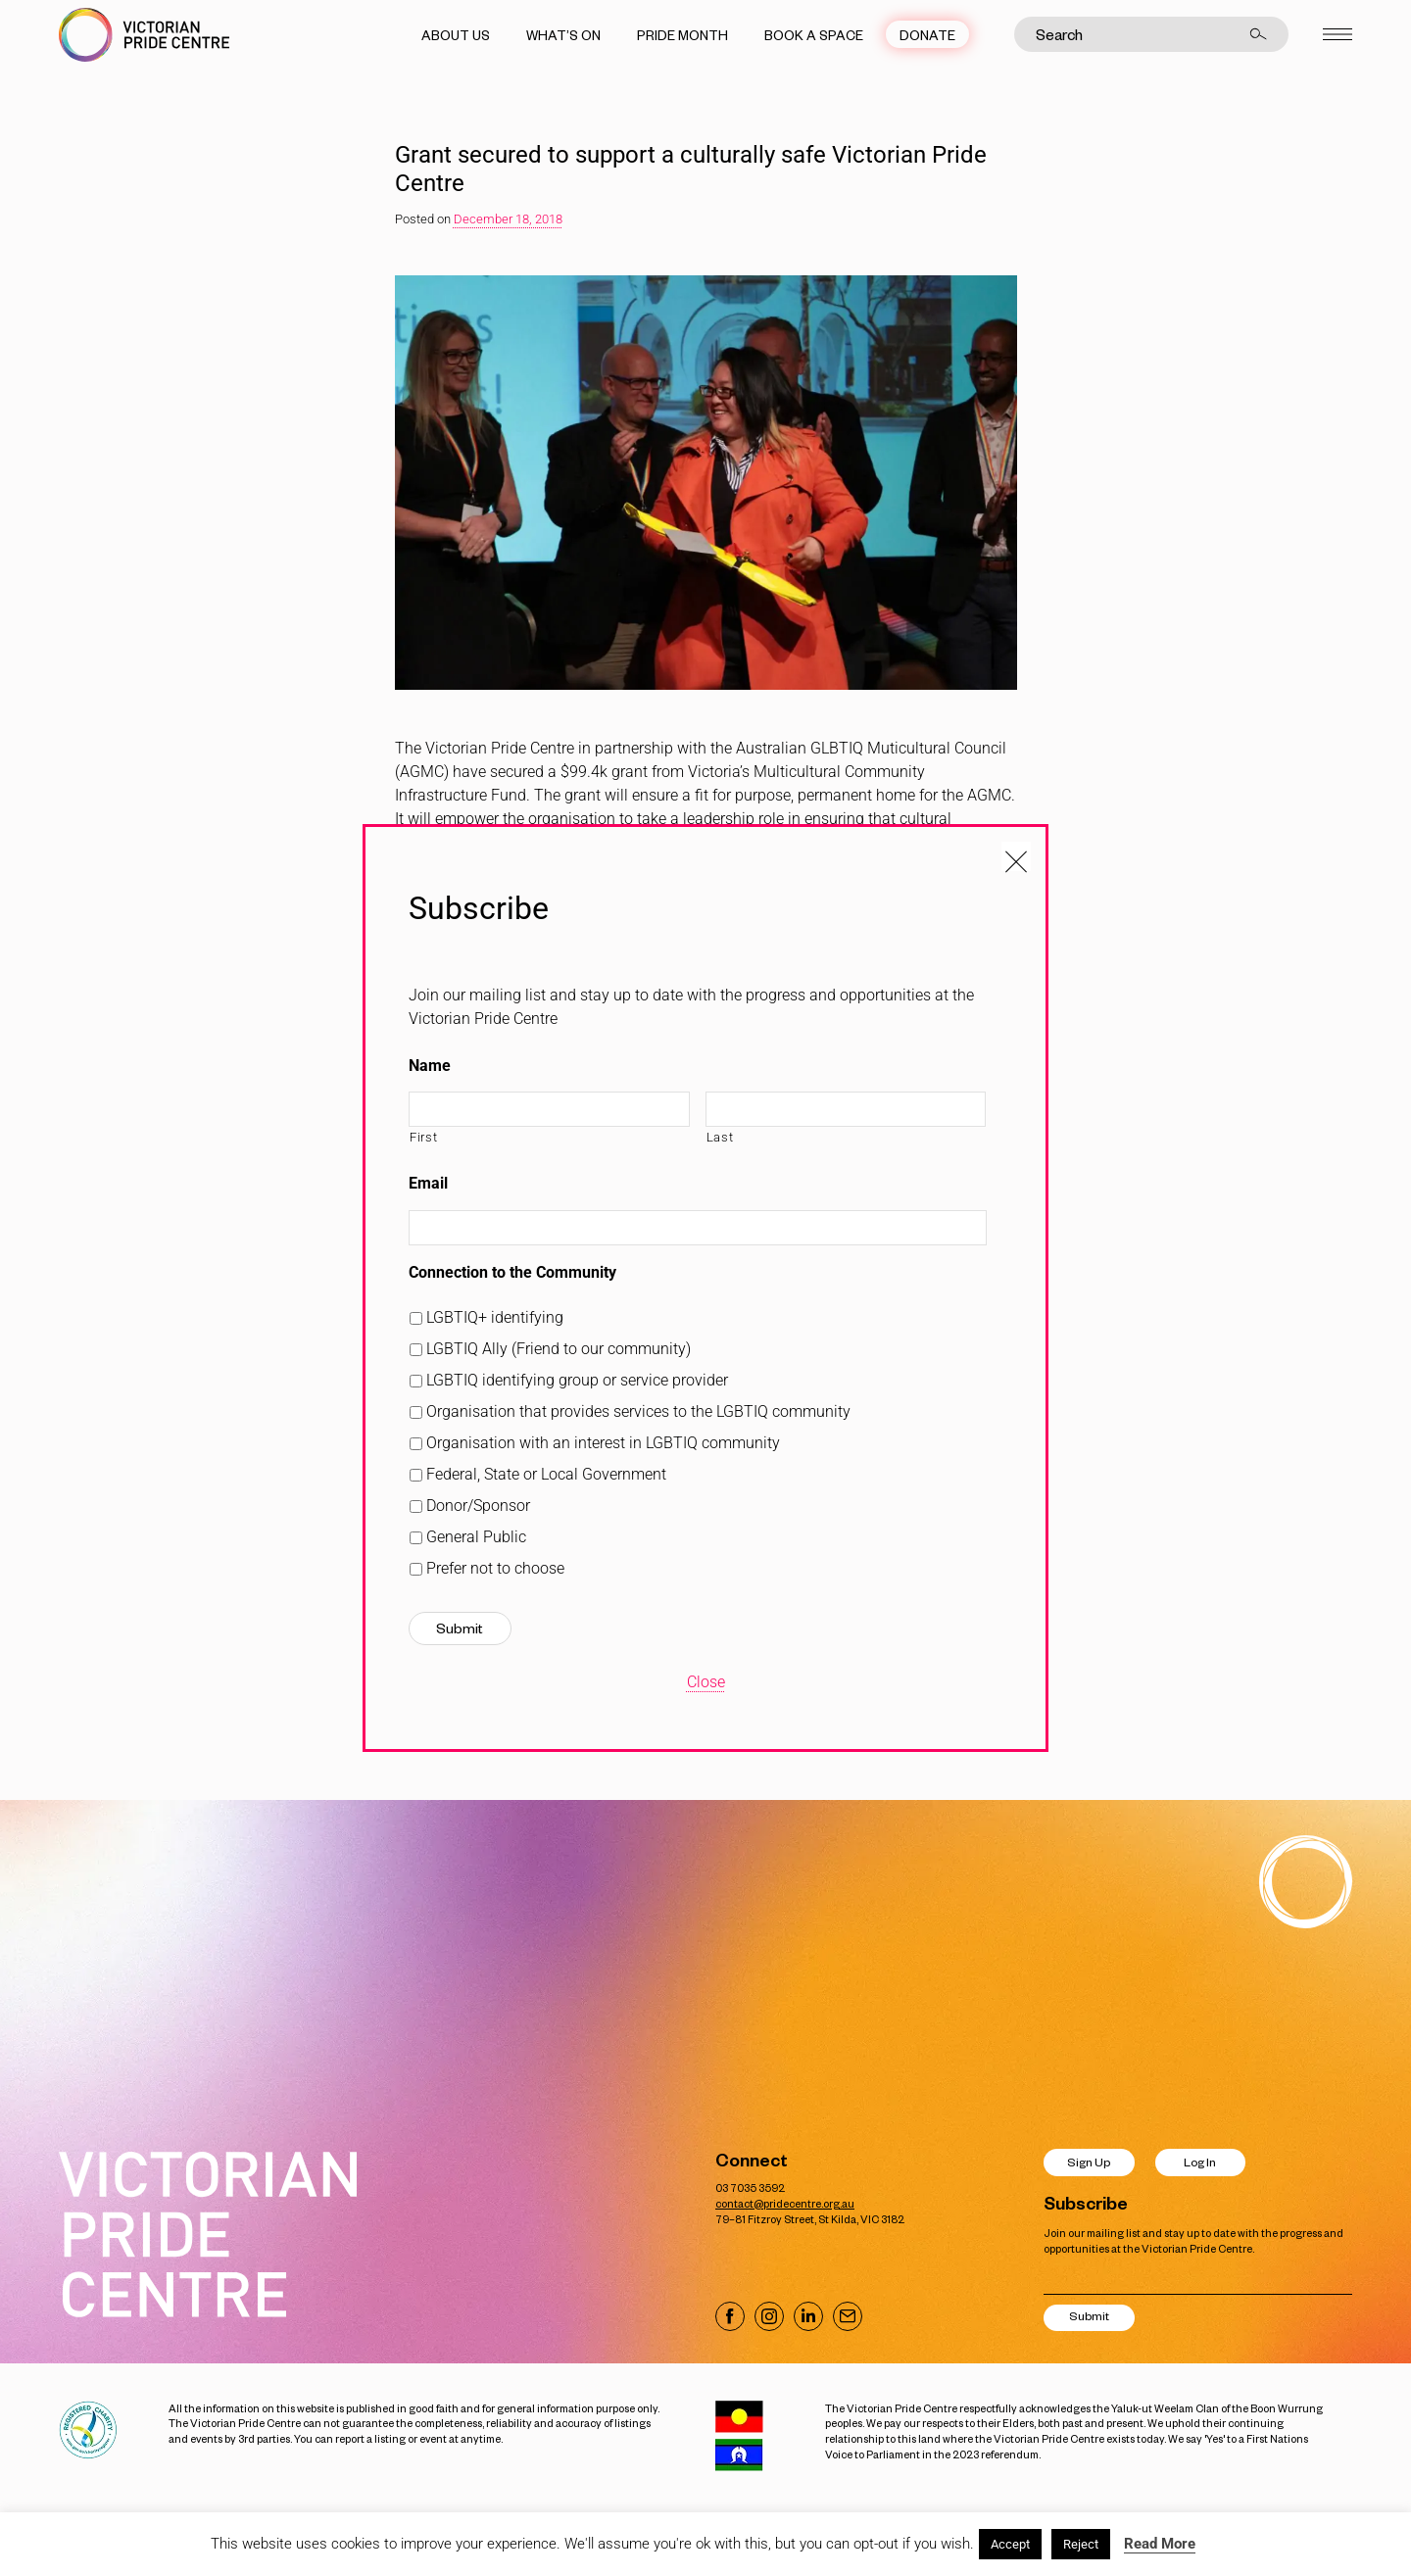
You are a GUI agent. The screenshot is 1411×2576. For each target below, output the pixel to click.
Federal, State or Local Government (546, 1474)
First (423, 1137)
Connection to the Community (512, 1272)
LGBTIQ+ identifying (494, 1317)
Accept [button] (1010, 2544)
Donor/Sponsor (478, 1505)
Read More (1159, 2543)
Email (428, 1183)
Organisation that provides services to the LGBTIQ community (638, 1411)
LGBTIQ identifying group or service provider (577, 1380)
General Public (476, 1537)
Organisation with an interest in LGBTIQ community (603, 1443)
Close (706, 1682)
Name (430, 1065)
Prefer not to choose (495, 1568)
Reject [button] (1080, 2544)
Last (720, 1137)
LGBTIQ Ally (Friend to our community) (558, 1348)
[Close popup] (1016, 856)
